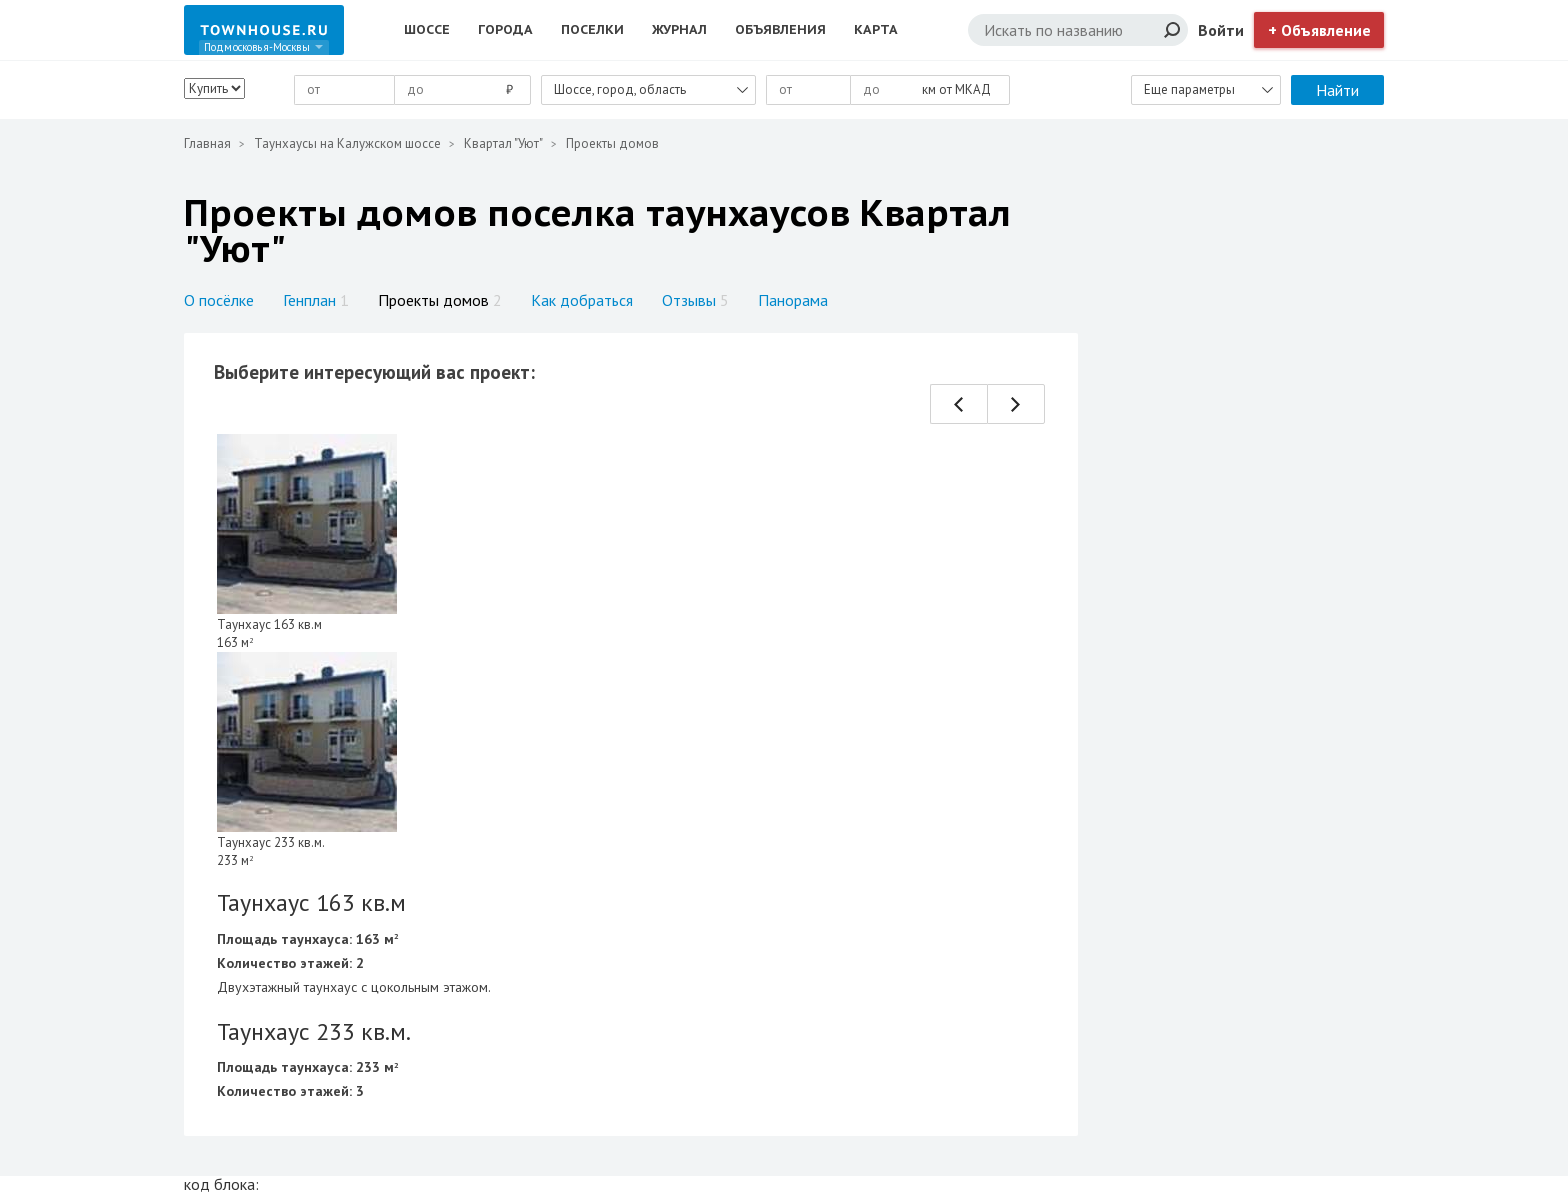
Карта (876, 29)
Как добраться (582, 300)
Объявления (780, 29)
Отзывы (695, 300)
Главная (207, 143)
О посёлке (219, 300)
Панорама (793, 300)
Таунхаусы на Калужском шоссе (347, 143)
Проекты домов (440, 300)
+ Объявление (1319, 30)
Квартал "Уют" (503, 143)
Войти (1221, 30)
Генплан (316, 300)
